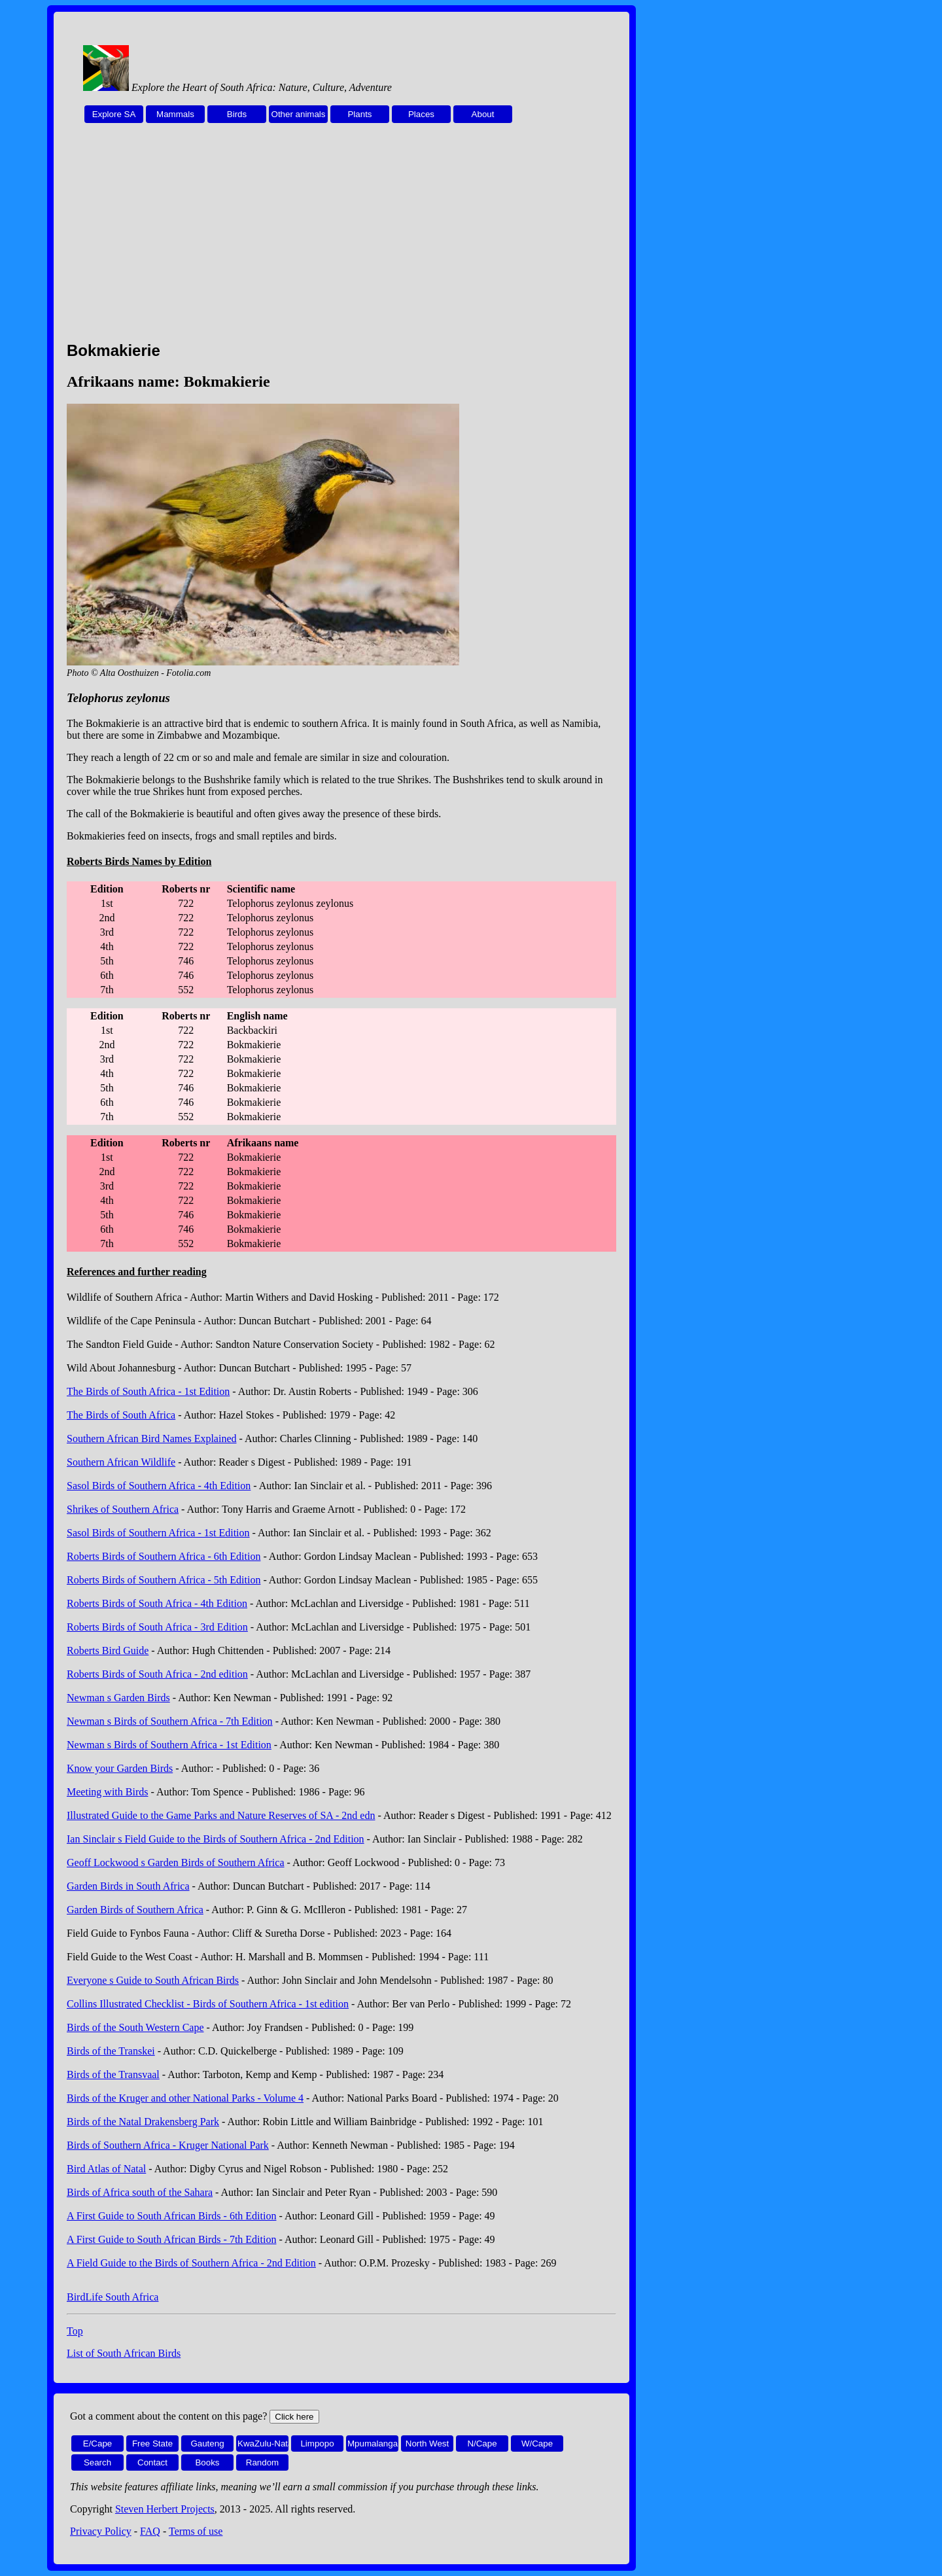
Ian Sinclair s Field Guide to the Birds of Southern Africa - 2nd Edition (215, 1838)
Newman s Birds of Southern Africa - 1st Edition (169, 1744)
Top (75, 2331)
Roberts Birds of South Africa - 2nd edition (157, 1674)
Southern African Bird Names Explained (152, 1438)
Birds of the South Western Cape (135, 2027)
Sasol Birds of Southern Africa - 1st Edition (158, 1532)
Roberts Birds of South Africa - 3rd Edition (157, 1626)
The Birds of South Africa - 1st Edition (148, 1391)
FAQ (150, 2531)
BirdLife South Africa (112, 2297)
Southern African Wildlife (121, 1462)
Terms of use (195, 2531)
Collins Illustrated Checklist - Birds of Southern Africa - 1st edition (208, 2003)
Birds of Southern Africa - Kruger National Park (168, 2145)
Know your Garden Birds (120, 1768)
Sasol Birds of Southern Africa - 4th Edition (159, 1485)
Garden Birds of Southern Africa (135, 1909)
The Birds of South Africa (121, 1414)
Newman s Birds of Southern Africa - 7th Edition (170, 1721)
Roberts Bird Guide (107, 1650)
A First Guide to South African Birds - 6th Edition (171, 2215)
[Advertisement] (341, 239)
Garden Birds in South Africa (128, 1886)
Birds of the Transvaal (113, 2074)
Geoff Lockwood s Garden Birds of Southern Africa (176, 1862)
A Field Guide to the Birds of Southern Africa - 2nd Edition (191, 2262)
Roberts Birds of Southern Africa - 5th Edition (163, 1579)
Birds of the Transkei (111, 2050)
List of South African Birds (124, 2353)
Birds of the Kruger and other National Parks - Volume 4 (185, 2098)
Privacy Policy (100, 2531)
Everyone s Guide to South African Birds (153, 1980)
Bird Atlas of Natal (106, 2168)
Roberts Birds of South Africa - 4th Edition (157, 1603)
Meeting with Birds (107, 1791)
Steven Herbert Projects (165, 2508)
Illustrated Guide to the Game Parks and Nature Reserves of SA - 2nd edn (221, 1815)
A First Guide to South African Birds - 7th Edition (171, 2239)
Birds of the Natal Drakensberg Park (143, 2121)
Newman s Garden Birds (118, 1697)
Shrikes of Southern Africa (123, 1509)
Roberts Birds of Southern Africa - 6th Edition (163, 1556)
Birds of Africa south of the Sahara (140, 2192)
